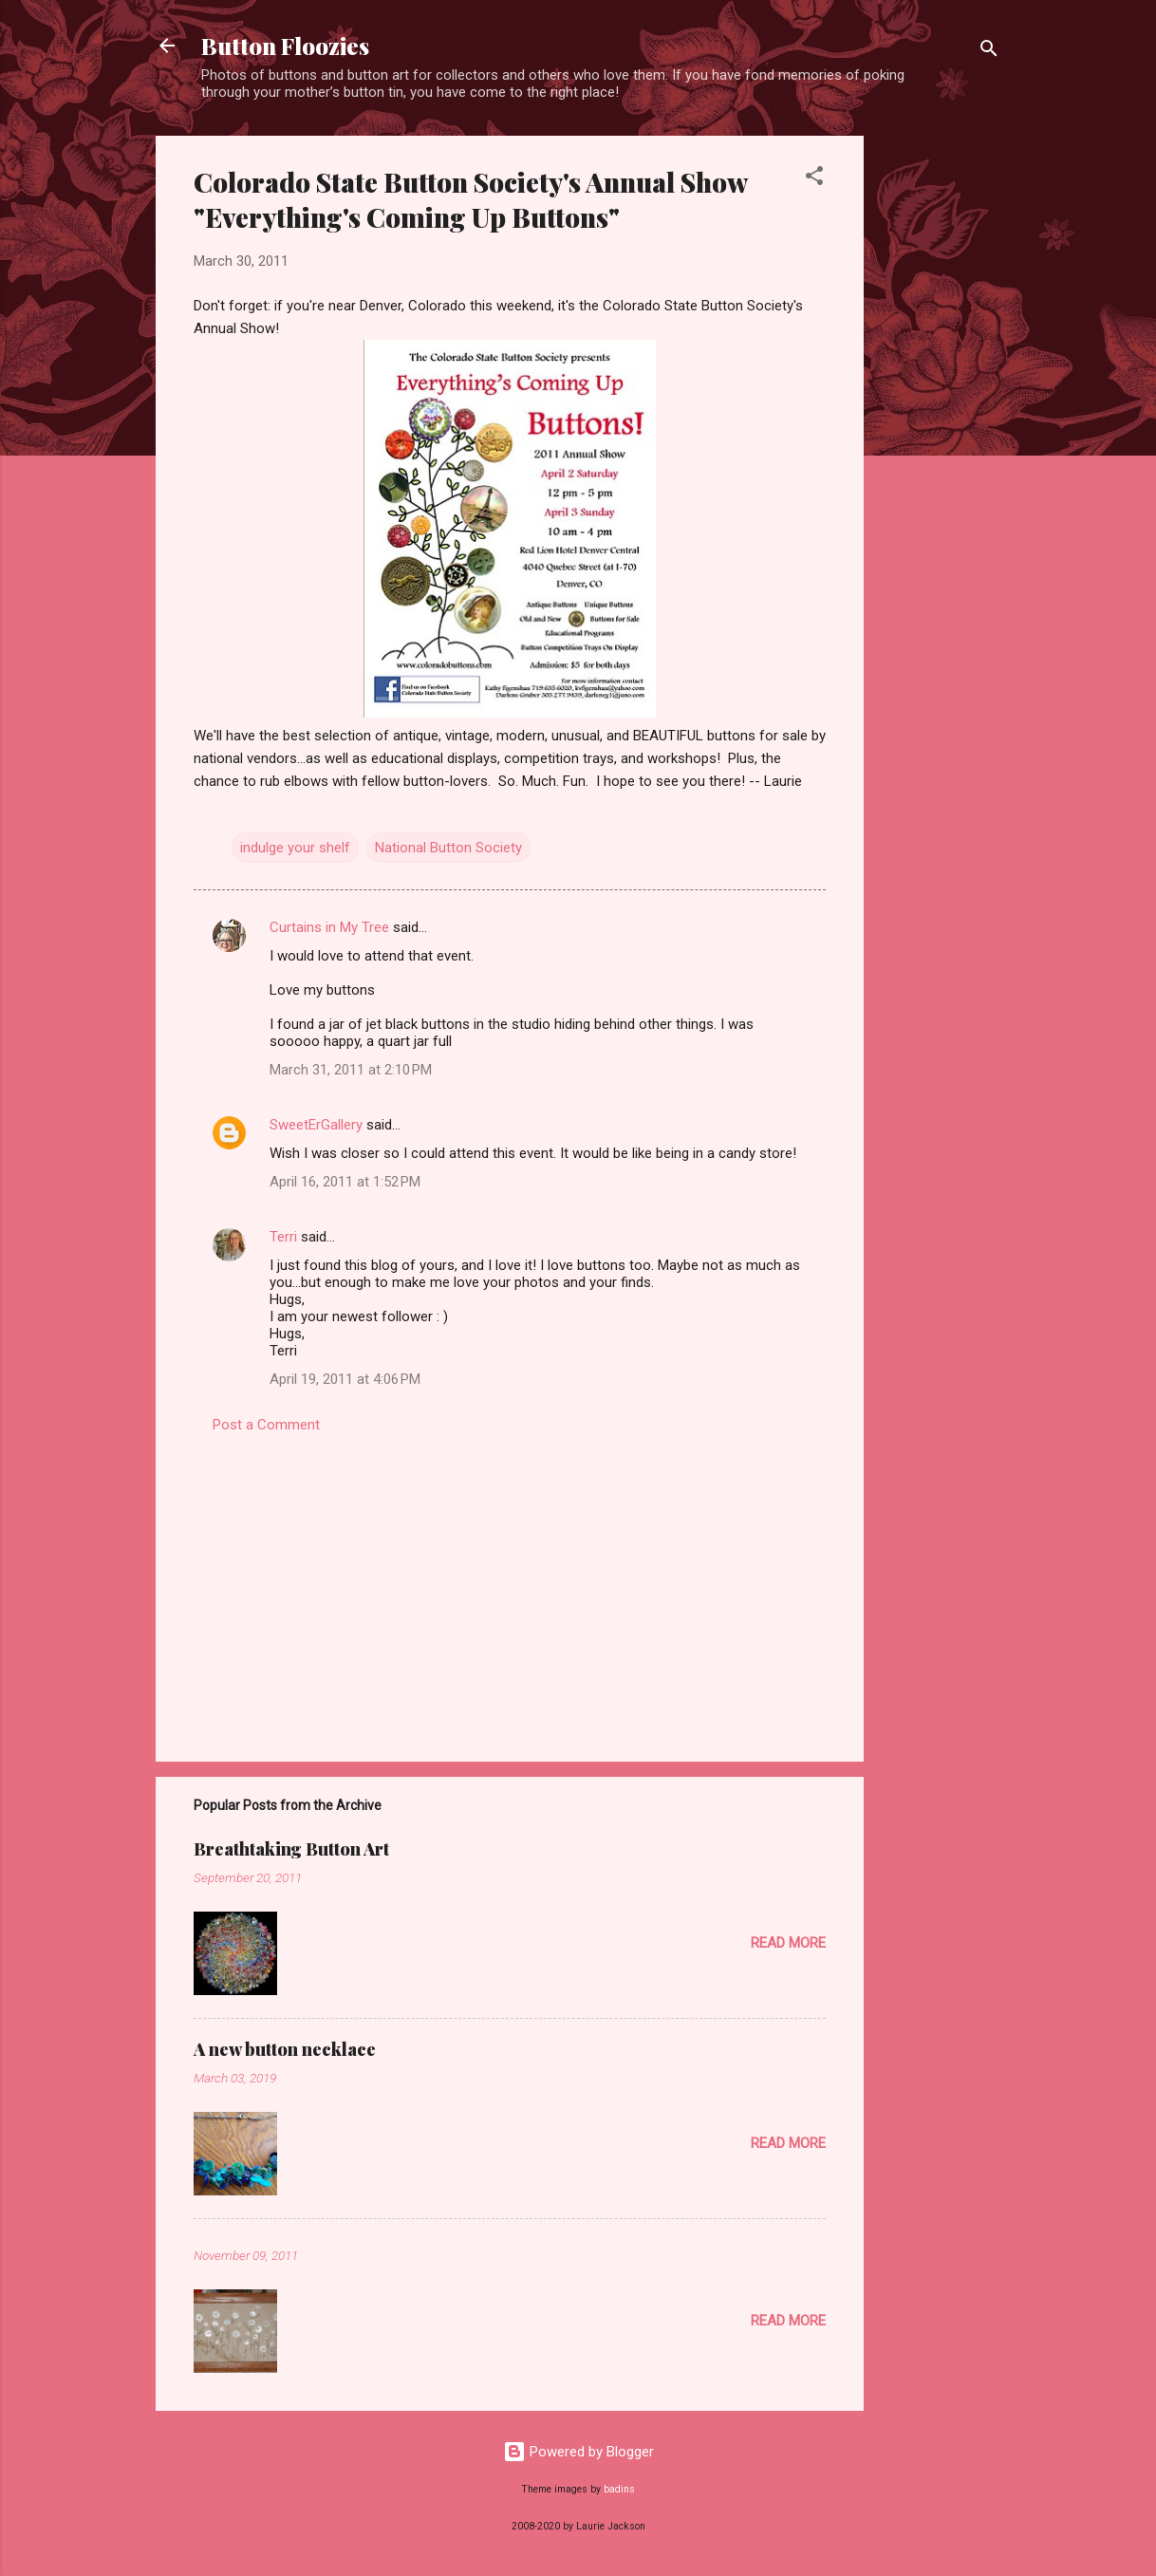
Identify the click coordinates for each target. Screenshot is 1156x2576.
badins (619, 2489)
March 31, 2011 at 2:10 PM (351, 1069)
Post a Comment (266, 1424)
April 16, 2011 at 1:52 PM (345, 1181)
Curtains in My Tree (329, 927)
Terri (283, 1236)
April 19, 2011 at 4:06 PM (345, 1379)
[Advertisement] (939, 420)
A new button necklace (285, 2049)
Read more (788, 1942)
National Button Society (448, 847)
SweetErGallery (316, 1124)
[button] (814, 179)
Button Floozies (285, 45)
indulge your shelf (295, 847)
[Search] (989, 52)
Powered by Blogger (578, 2451)
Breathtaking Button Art (291, 1849)
